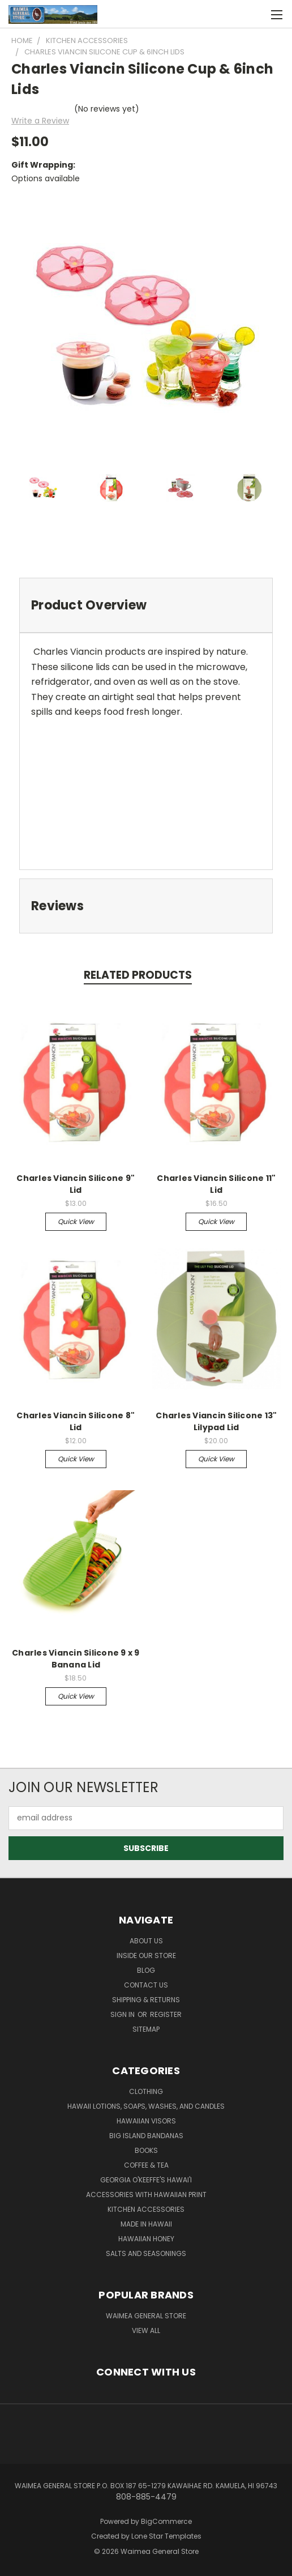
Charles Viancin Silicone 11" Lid (216, 1184)
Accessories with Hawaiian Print (146, 2194)
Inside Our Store (146, 1955)
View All (146, 2330)
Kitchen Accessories (146, 2209)
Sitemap (146, 2029)
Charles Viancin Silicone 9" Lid (75, 1184)
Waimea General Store (146, 2316)
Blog (146, 1970)
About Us (146, 1941)
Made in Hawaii (146, 2224)
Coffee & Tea (146, 2165)
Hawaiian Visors (146, 2121)
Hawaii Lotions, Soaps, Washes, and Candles (146, 2106)
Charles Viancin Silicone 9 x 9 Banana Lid (76, 1658)
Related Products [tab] (138, 975)
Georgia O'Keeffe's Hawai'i (146, 2180)
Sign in (123, 2014)
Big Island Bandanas (146, 2135)
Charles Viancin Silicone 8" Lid (75, 1421)
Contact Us (146, 1985)
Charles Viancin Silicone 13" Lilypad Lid (216, 1421)
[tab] (146, 605)
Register (166, 2014)
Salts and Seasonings (146, 2253)
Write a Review (40, 120)
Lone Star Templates (166, 2536)
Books (146, 2150)
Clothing (146, 2091)
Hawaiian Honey (146, 2239)
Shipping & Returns (146, 1999)
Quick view (76, 1221)
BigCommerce (166, 2521)
